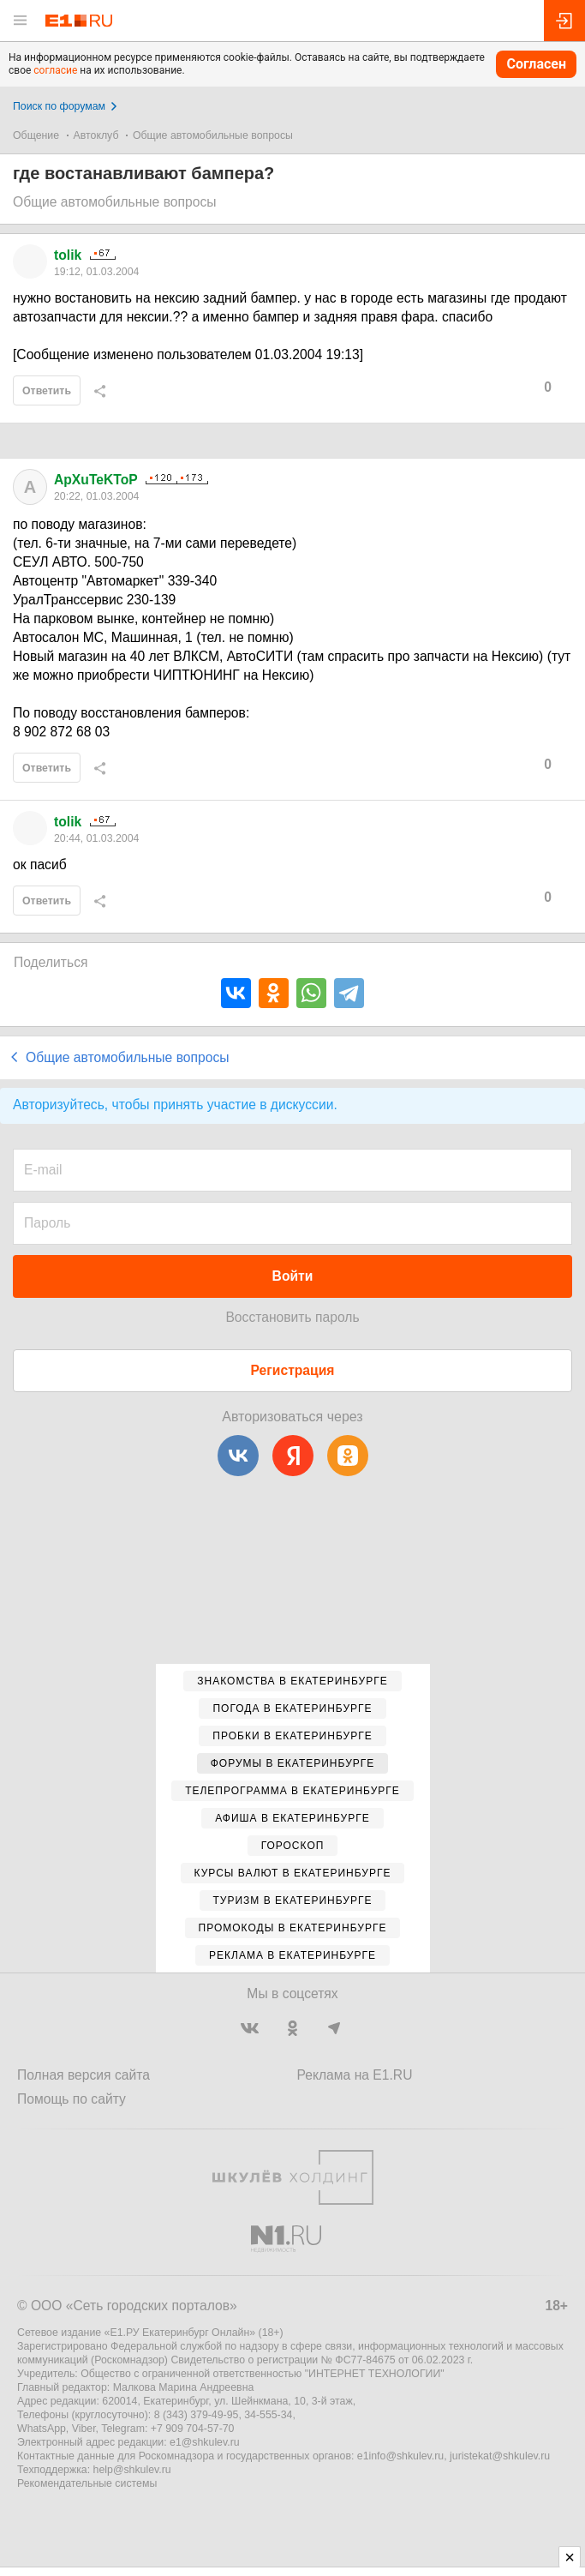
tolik (67, 255)
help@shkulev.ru (132, 2470)
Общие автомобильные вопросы (213, 135)
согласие (55, 70)
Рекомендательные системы (87, 2483)
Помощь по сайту (71, 2099)
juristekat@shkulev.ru (500, 2456)
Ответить (46, 391)
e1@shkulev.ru (205, 2442)
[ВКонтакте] (238, 1455)
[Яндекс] (292, 1455)
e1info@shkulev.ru (400, 2456)
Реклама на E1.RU (355, 2075)
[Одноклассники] (347, 1455)
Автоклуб (96, 135)
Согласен (536, 64)
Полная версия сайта (83, 2075)
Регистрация (293, 1370)
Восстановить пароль (292, 1317)
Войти (292, 1276)
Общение (36, 135)
